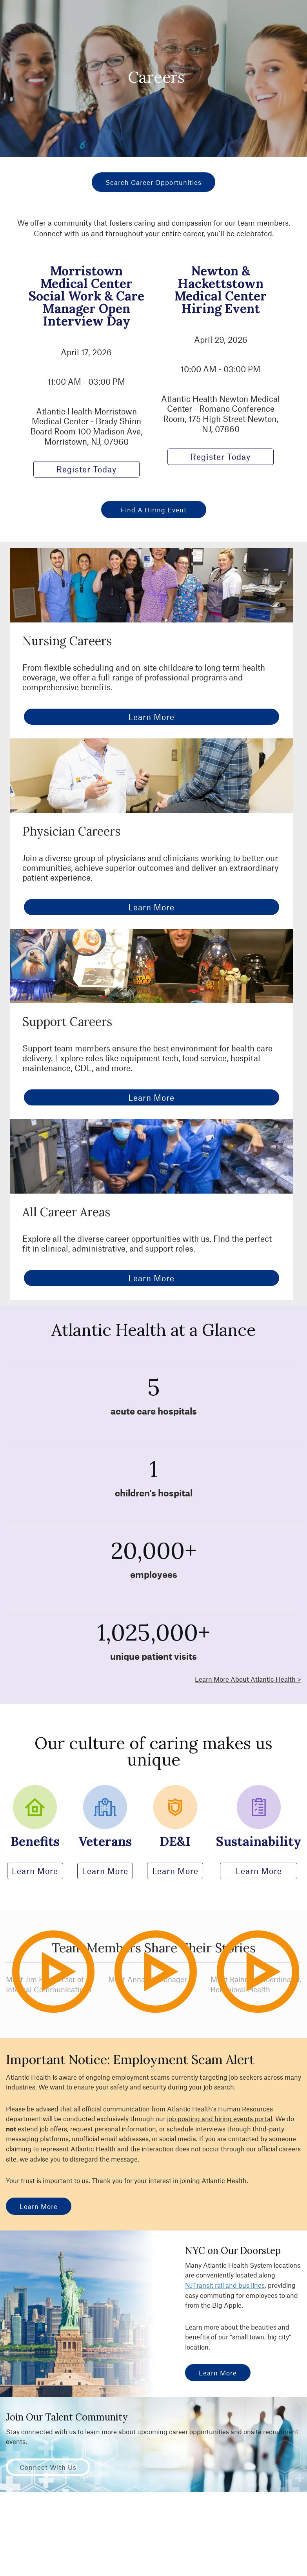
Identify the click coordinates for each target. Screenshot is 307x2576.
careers (290, 2149)
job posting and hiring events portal (219, 2118)
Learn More (151, 717)
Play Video (68, 2006)
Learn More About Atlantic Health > (248, 1679)
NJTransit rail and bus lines (225, 2285)
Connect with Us (48, 2467)
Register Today (86, 469)
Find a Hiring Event (154, 510)
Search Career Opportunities (153, 182)
